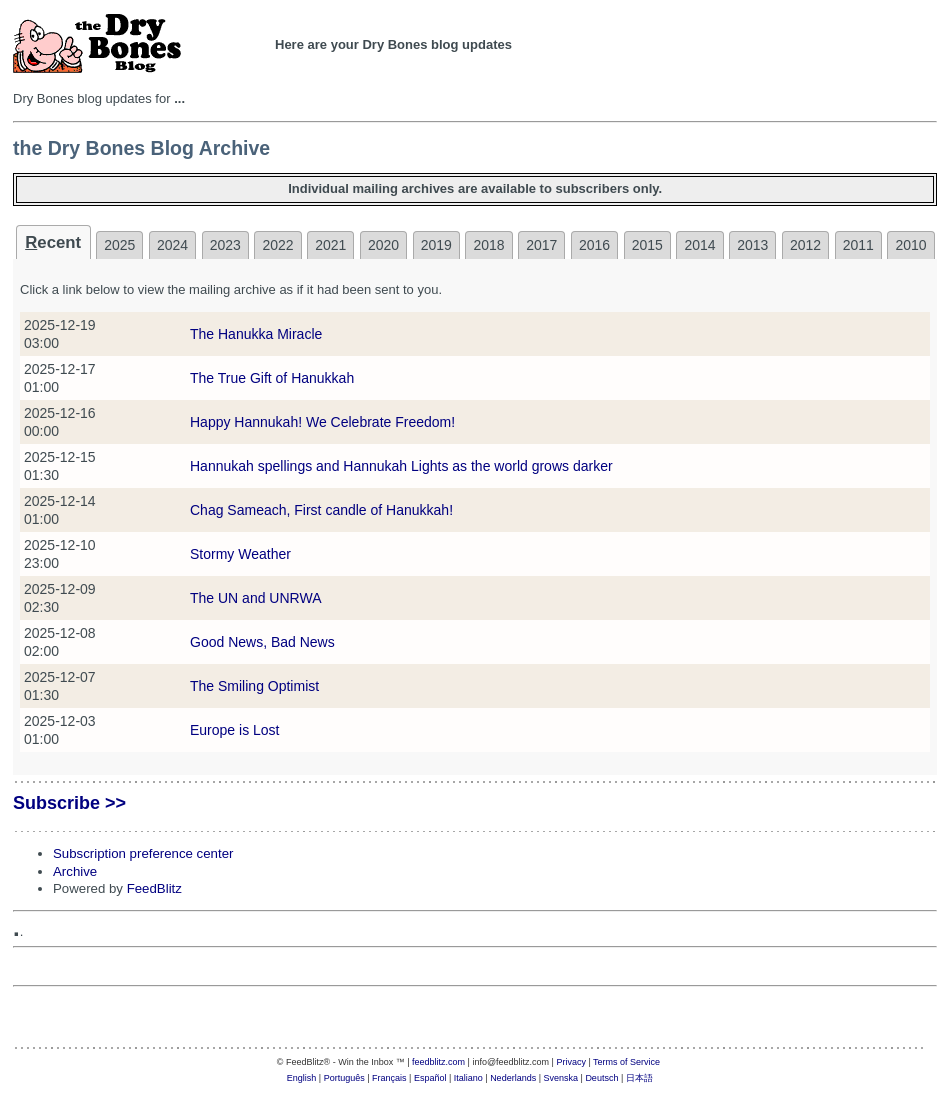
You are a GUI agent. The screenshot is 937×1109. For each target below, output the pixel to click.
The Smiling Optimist (254, 686)
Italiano (468, 1078)
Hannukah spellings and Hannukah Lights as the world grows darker (401, 466)
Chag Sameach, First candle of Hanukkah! (321, 510)
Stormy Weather (240, 554)
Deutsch (601, 1078)
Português (344, 1078)
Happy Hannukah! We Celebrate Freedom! (322, 422)
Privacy (571, 1062)
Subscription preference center (143, 853)
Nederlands (513, 1078)
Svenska (561, 1078)
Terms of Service (626, 1062)
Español (430, 1078)
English (302, 1078)
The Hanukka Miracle (256, 334)
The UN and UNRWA (255, 598)
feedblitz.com (438, 1062)
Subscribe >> (69, 803)
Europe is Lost (235, 730)
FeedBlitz (154, 888)
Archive (75, 871)
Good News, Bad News (262, 642)
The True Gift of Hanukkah (272, 378)
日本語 (639, 1078)
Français (389, 1078)
